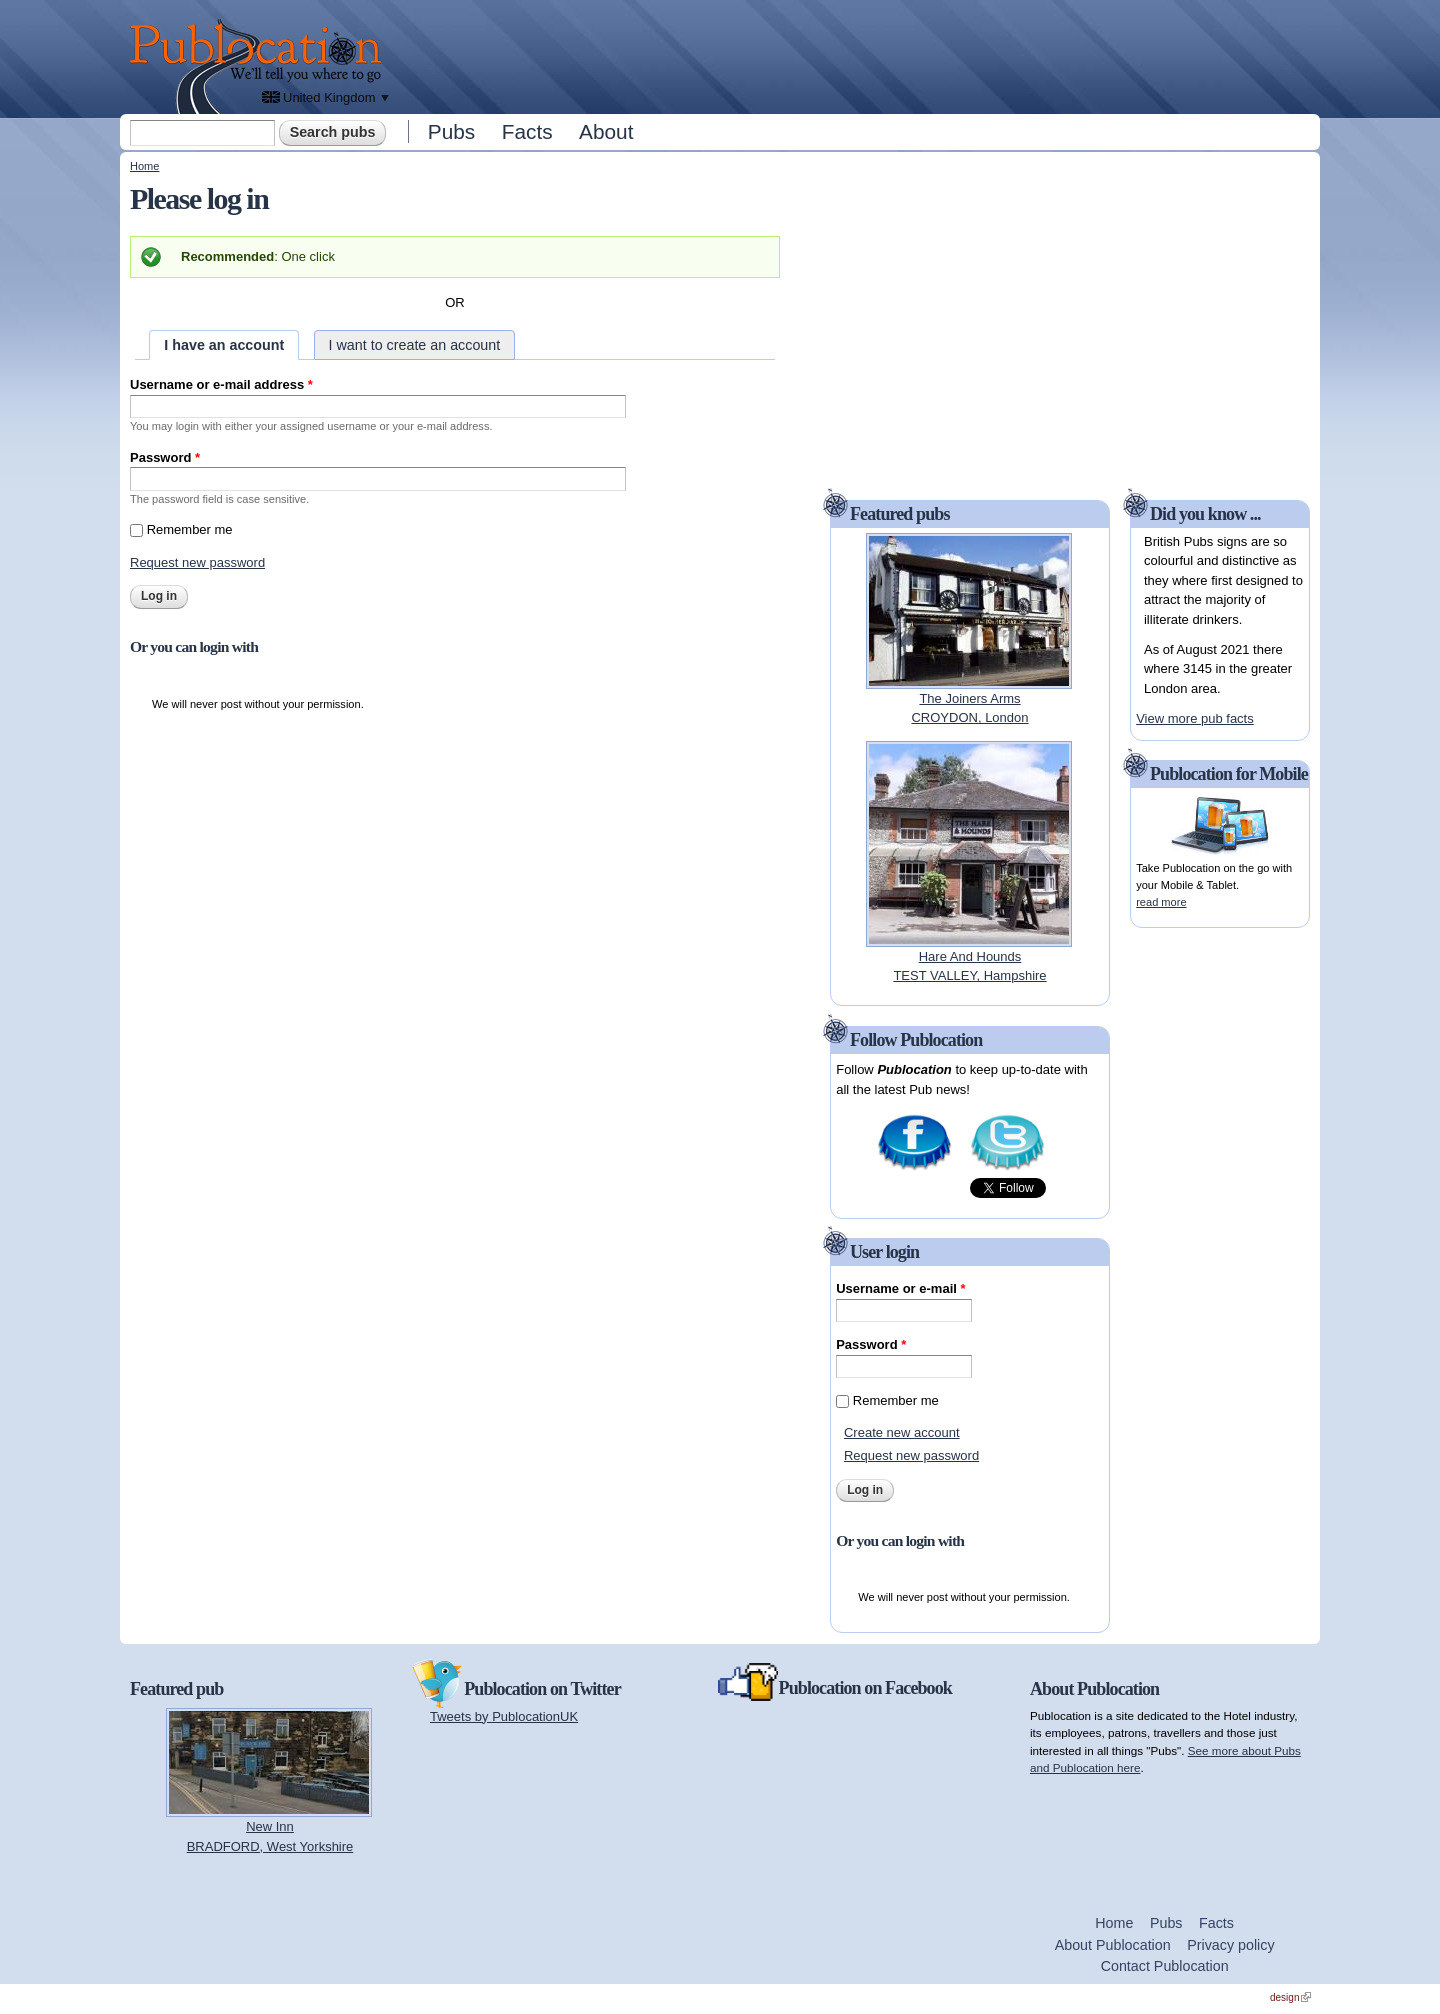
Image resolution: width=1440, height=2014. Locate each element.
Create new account (902, 1432)
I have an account (224, 345)
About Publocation (1113, 1945)
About (606, 131)
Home (144, 166)
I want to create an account (415, 345)
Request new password (197, 562)
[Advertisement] (856, 55)
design (1290, 1997)
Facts (527, 131)
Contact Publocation (1165, 1966)
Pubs (451, 131)
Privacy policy (1230, 1945)
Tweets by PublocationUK (504, 1716)
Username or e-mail (900, 1288)
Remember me (190, 529)
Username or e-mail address (221, 384)
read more (1161, 902)
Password (165, 457)
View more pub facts (1195, 718)
